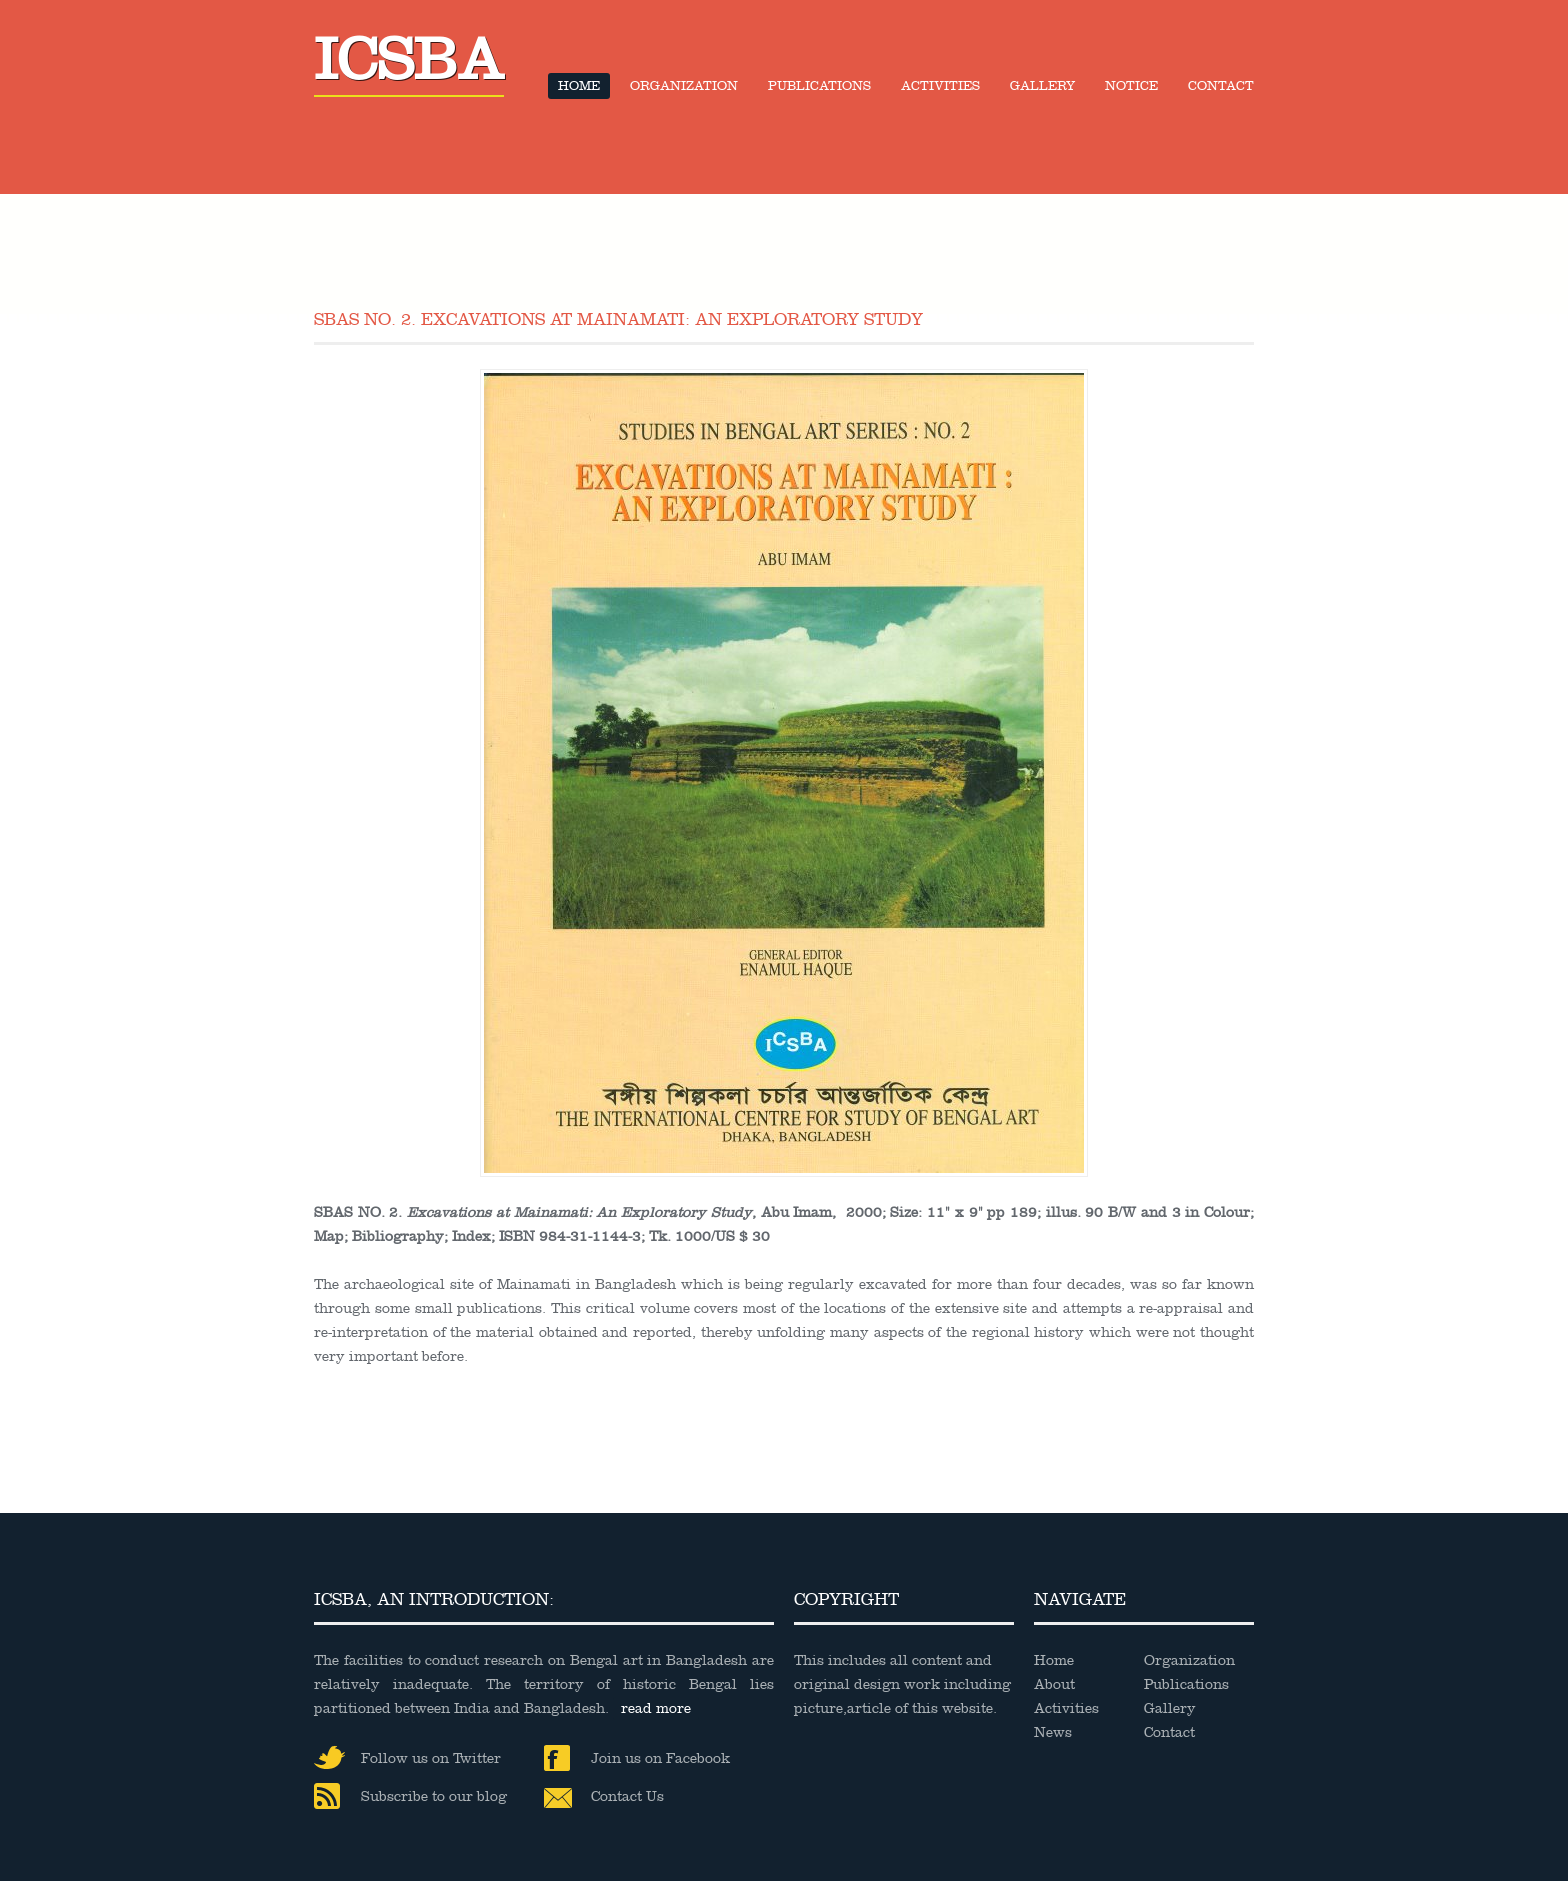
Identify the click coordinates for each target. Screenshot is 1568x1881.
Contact (1221, 86)
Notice (1131, 86)
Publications (819, 86)
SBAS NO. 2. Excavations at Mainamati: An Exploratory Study (618, 320)
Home (579, 86)
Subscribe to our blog (410, 1797)
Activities (940, 86)
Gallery (1042, 86)
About (1054, 1684)
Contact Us (604, 1798)
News (1053, 1732)
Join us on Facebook (637, 1759)
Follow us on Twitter (407, 1758)
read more (656, 1708)
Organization (684, 86)
